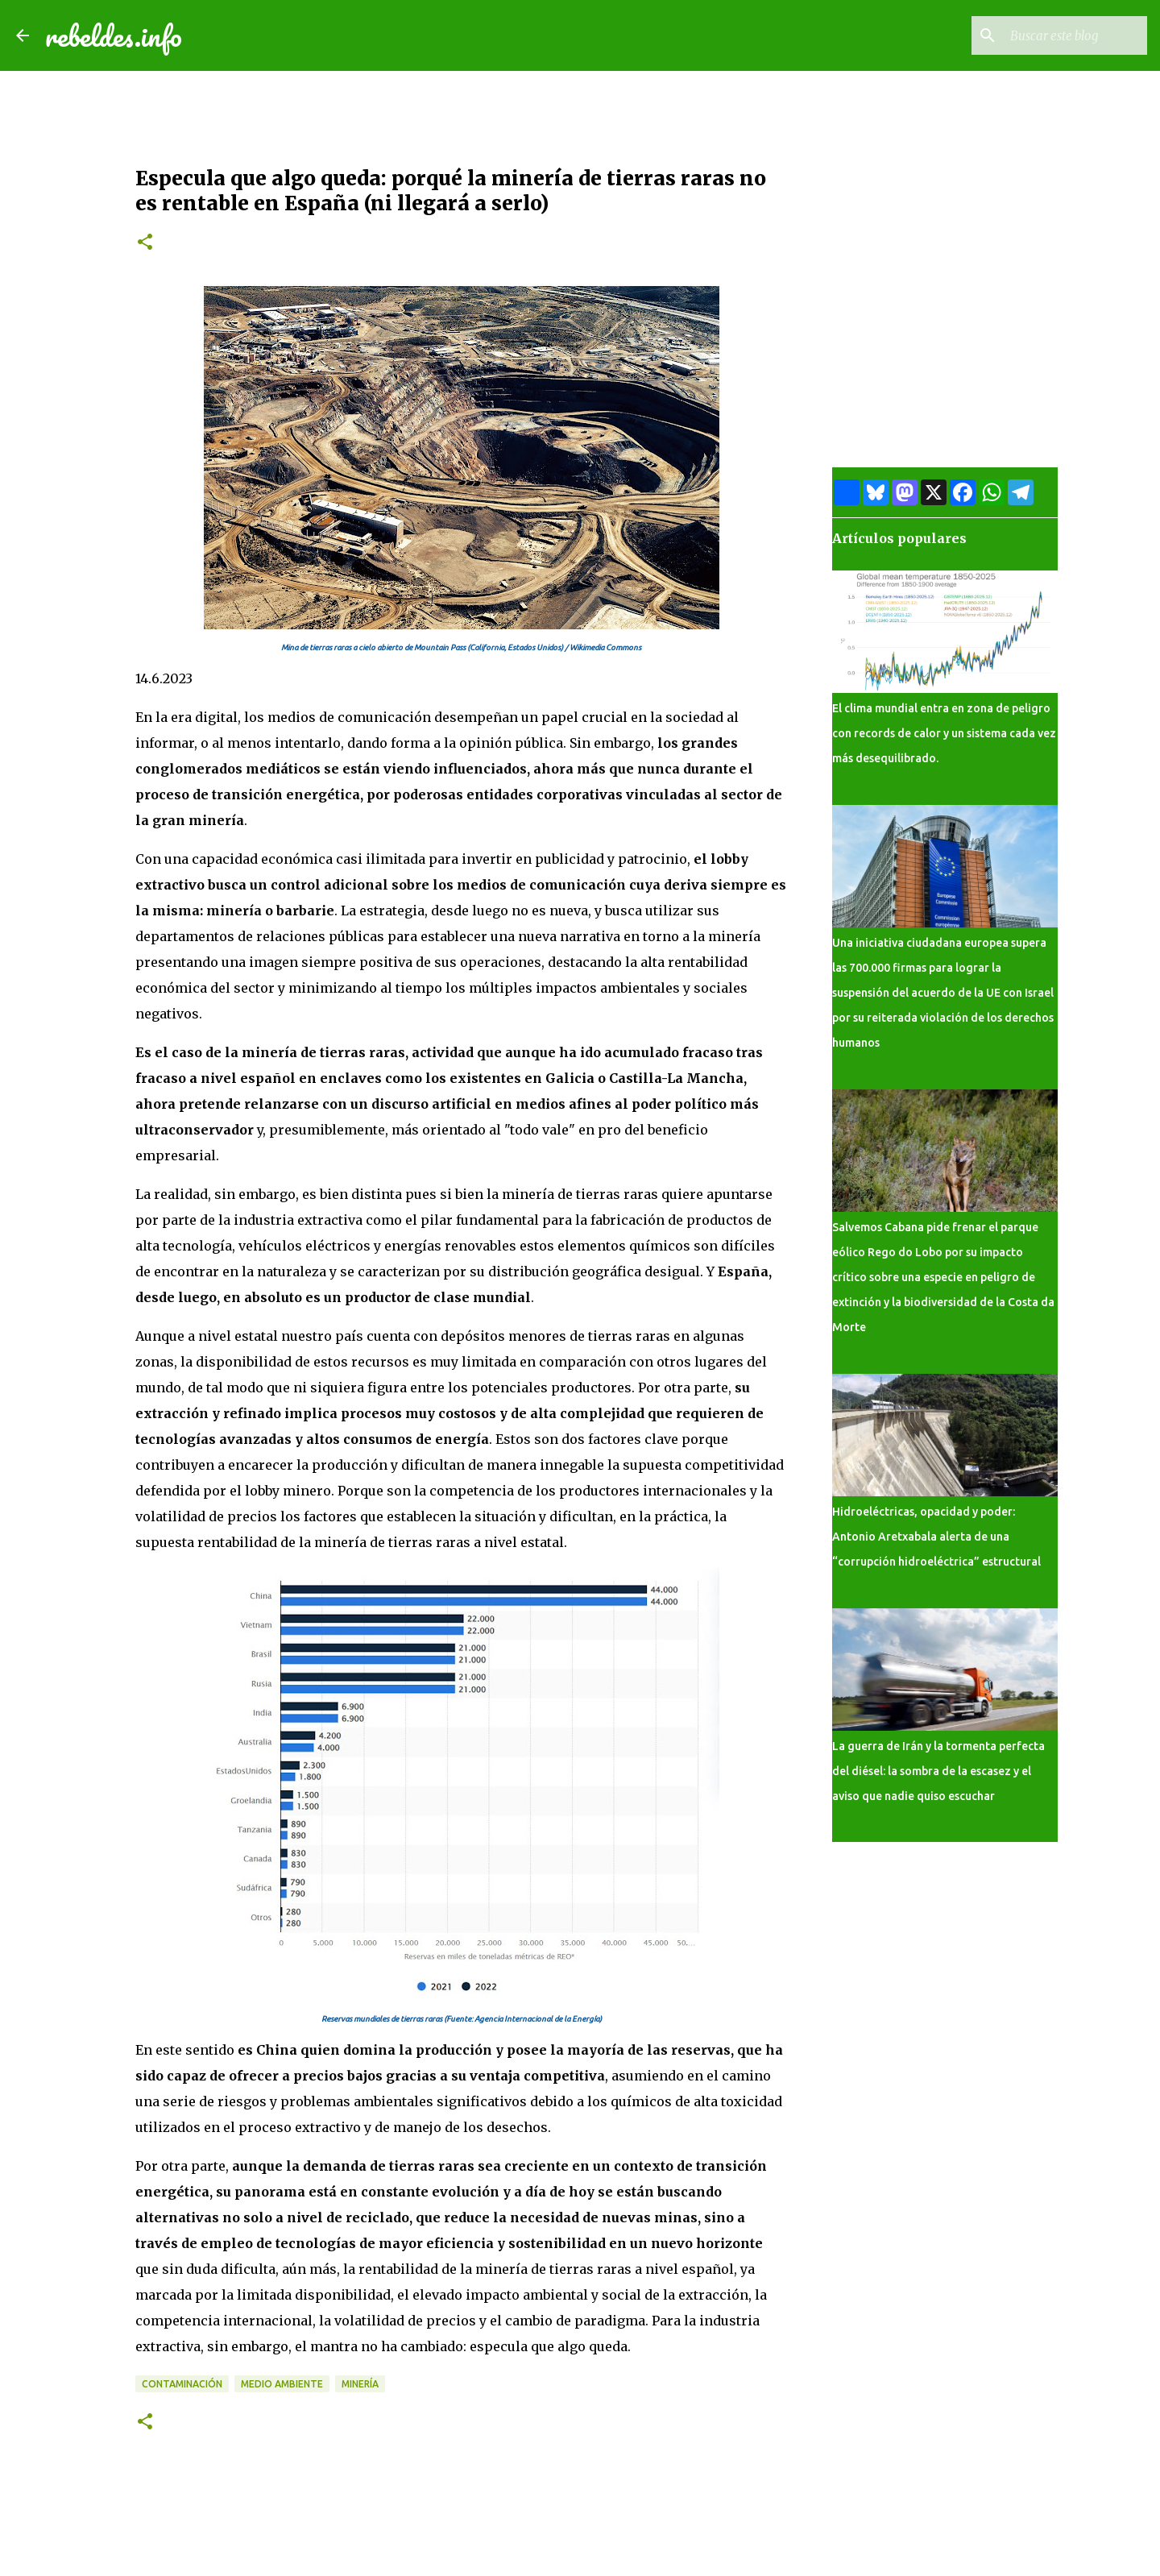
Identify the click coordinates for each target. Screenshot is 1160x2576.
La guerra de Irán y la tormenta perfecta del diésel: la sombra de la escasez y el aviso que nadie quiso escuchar (938, 1771)
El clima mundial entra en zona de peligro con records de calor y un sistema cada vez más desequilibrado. (944, 733)
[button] (145, 243)
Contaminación (182, 2384)
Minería (360, 2384)
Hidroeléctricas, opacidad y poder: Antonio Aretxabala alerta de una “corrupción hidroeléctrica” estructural (936, 1536)
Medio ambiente (282, 2384)
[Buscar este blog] (1062, 35)
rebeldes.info (113, 35)
